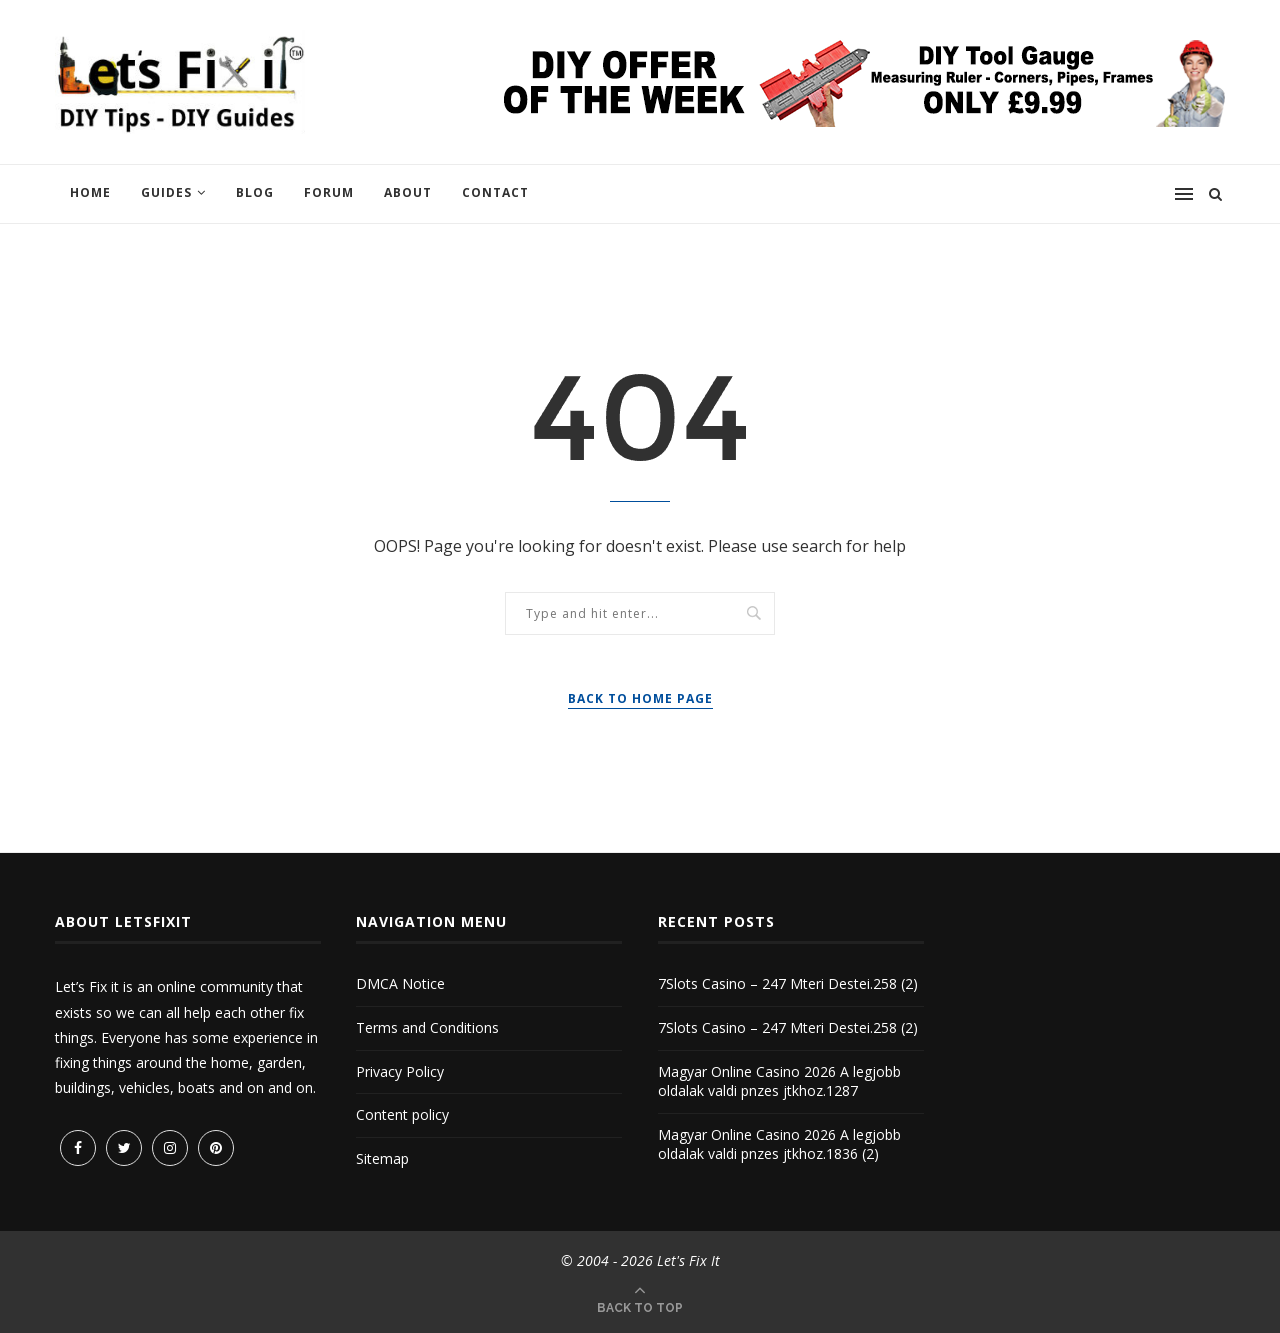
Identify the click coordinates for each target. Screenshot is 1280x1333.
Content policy (402, 1114)
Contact (495, 192)
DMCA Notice (400, 983)
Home (90, 192)
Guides (166, 192)
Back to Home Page (640, 698)
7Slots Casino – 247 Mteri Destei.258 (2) (788, 983)
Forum (329, 192)
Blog (255, 192)
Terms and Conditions (427, 1027)
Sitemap (382, 1158)
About (408, 192)
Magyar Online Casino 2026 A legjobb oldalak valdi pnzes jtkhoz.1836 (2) (779, 1144)
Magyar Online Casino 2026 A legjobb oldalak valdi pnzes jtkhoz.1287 (779, 1081)
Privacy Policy (400, 1071)
